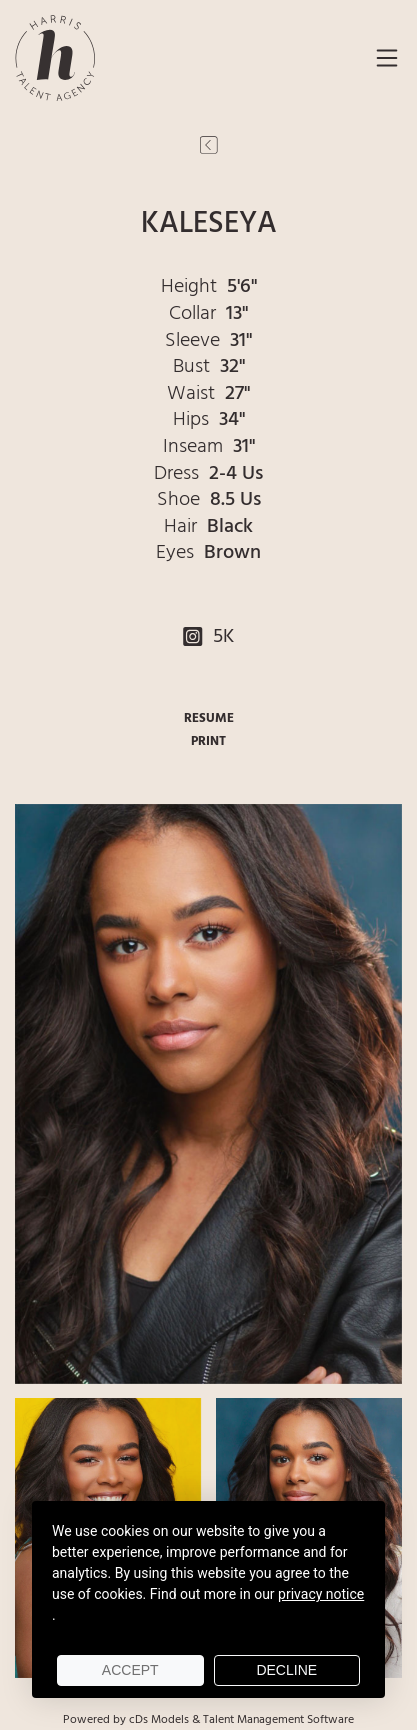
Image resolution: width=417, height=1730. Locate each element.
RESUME (209, 718)
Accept (130, 1670)
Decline (286, 1670)
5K (208, 637)
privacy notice (321, 1594)
